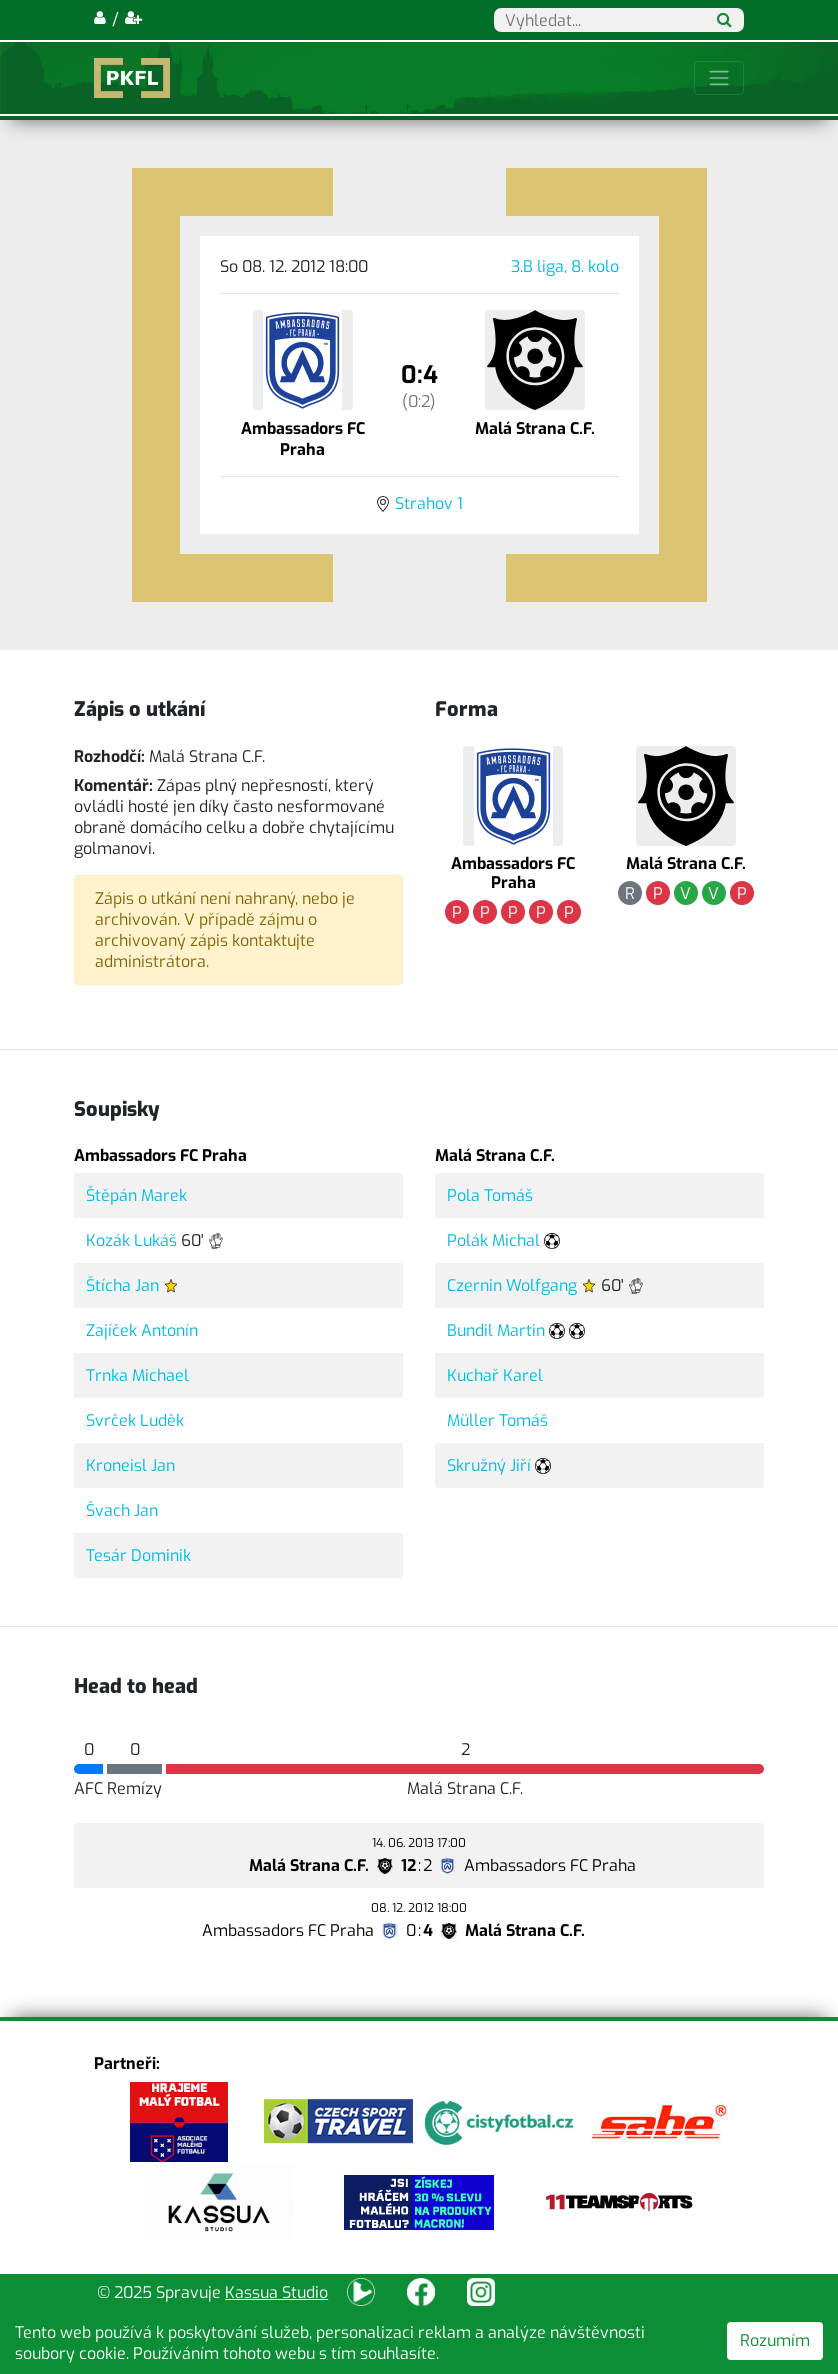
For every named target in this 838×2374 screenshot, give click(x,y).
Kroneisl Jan (130, 1465)
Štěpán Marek (136, 1195)
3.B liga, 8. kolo (565, 266)
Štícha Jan (122, 1285)
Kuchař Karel (495, 1375)
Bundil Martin (496, 1330)
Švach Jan (122, 1510)
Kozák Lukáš (131, 1240)
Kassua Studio (276, 2292)
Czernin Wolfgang (512, 1285)
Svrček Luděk (135, 1420)
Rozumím (775, 2340)
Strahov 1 (429, 503)
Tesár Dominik (138, 1555)
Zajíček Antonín (142, 1330)
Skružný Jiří (489, 1465)
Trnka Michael (137, 1375)
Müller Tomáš (497, 1420)
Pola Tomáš (490, 1195)
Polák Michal (493, 1240)
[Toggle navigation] (719, 78)
